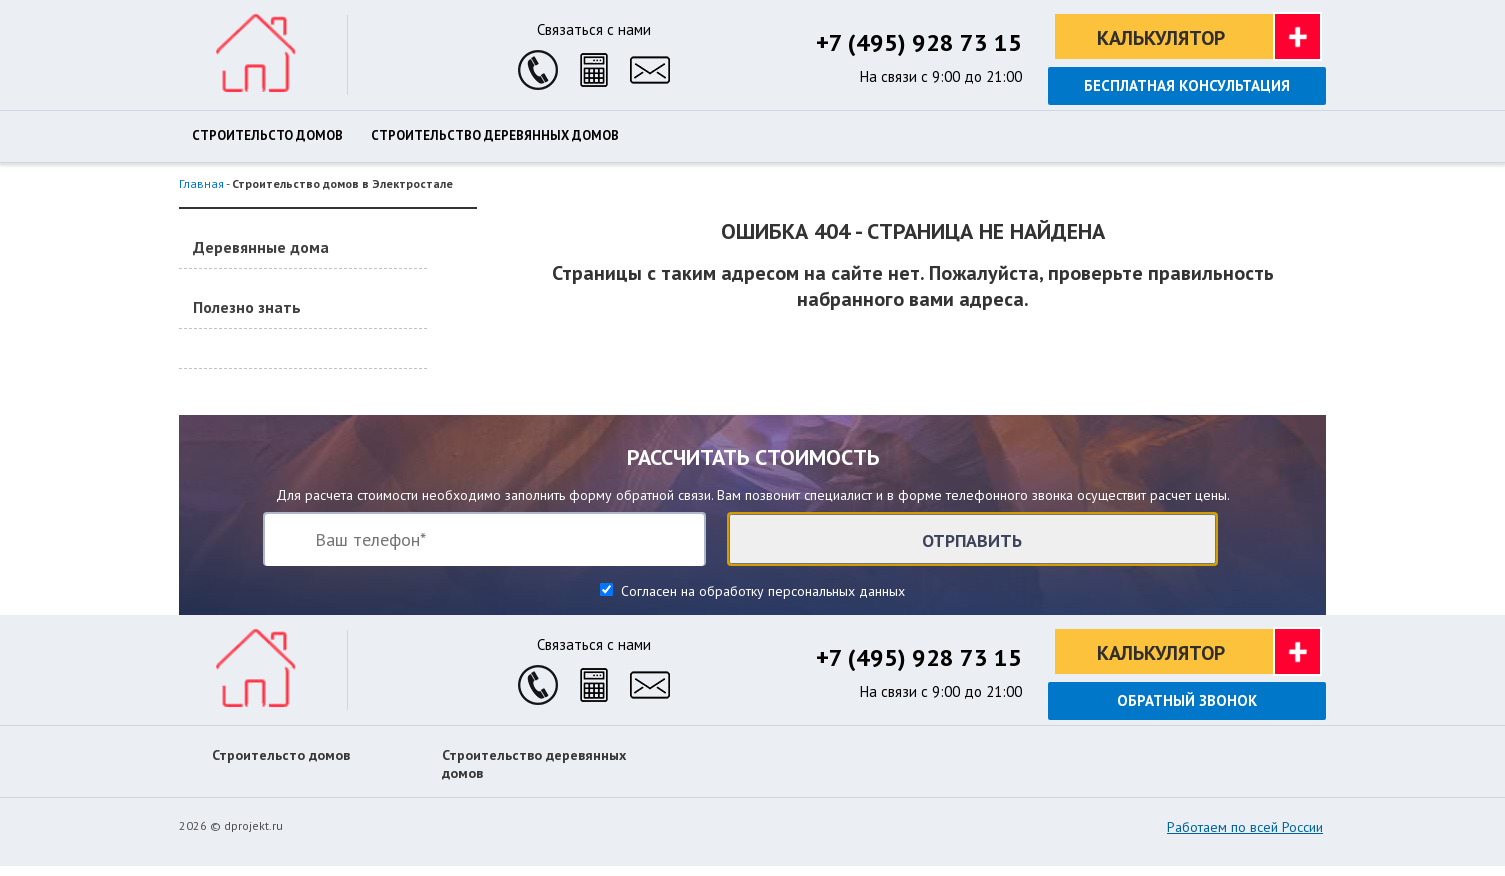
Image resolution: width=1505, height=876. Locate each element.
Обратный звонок (1187, 700)
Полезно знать (247, 307)
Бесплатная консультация (1187, 85)
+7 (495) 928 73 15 (919, 42)
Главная (201, 183)
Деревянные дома (261, 247)
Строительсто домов (267, 136)
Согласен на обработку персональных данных (761, 591)
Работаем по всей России (1245, 827)
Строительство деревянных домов (495, 136)
